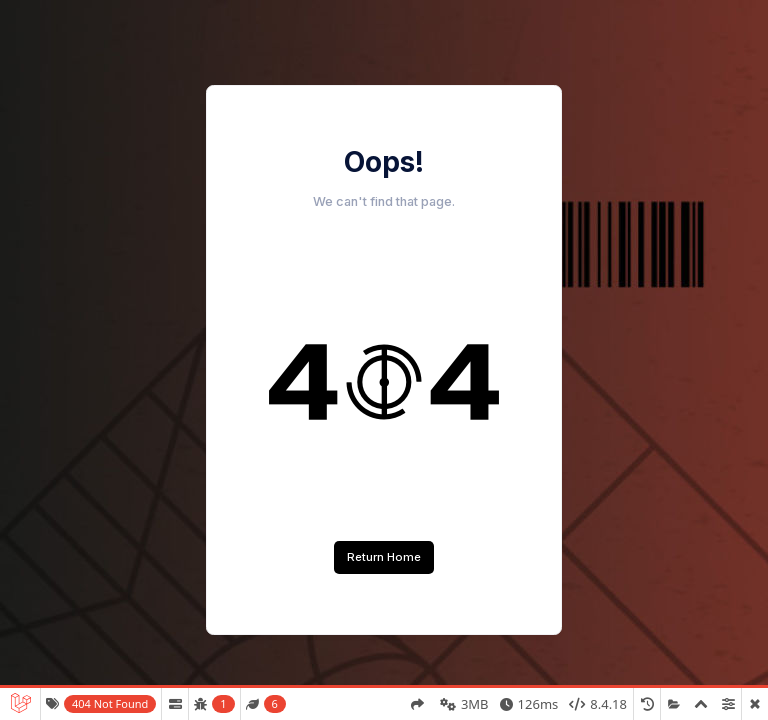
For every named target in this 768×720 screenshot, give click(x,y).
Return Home (384, 557)
